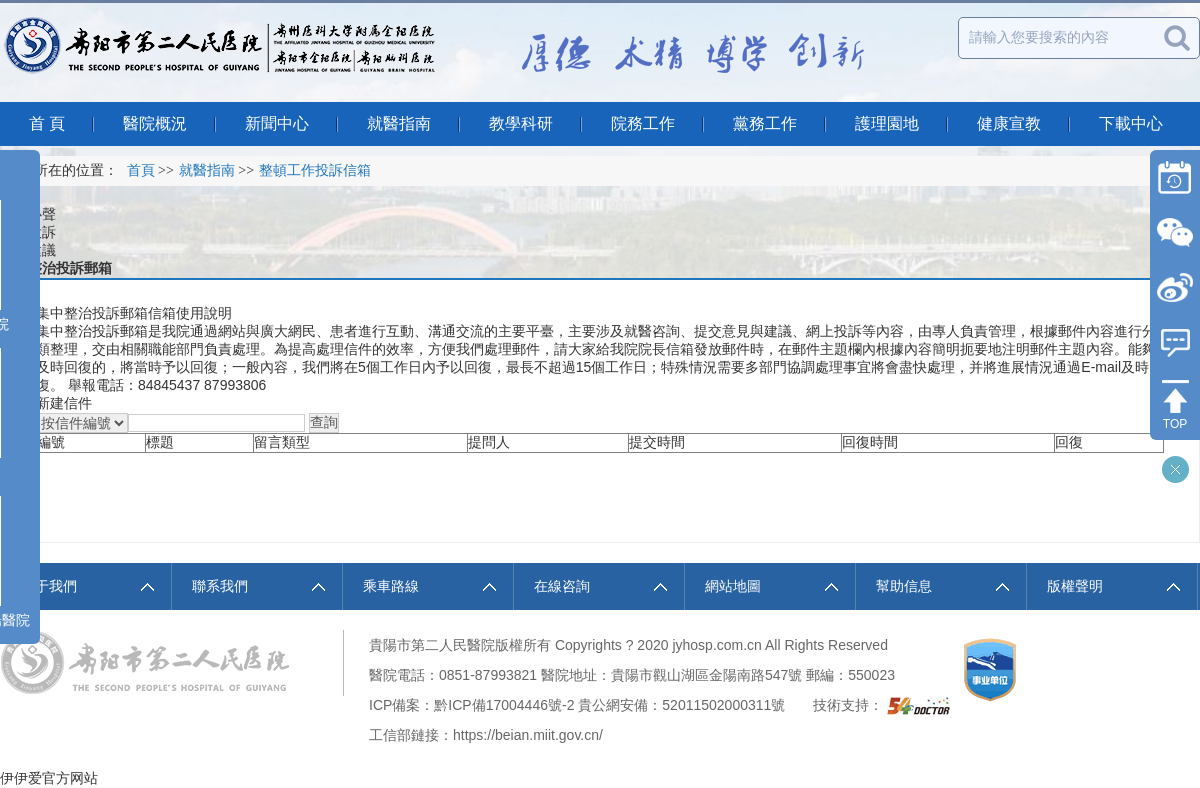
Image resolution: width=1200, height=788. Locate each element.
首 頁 (47, 123)
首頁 (141, 170)
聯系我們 (220, 586)
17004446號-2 (530, 705)
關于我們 (49, 586)
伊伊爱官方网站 (49, 778)
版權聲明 (1075, 586)
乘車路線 (391, 586)
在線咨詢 (562, 586)
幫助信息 (904, 586)
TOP (1175, 424)
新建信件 (64, 403)
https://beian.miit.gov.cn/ (528, 735)
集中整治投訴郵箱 (56, 268)
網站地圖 (733, 586)
